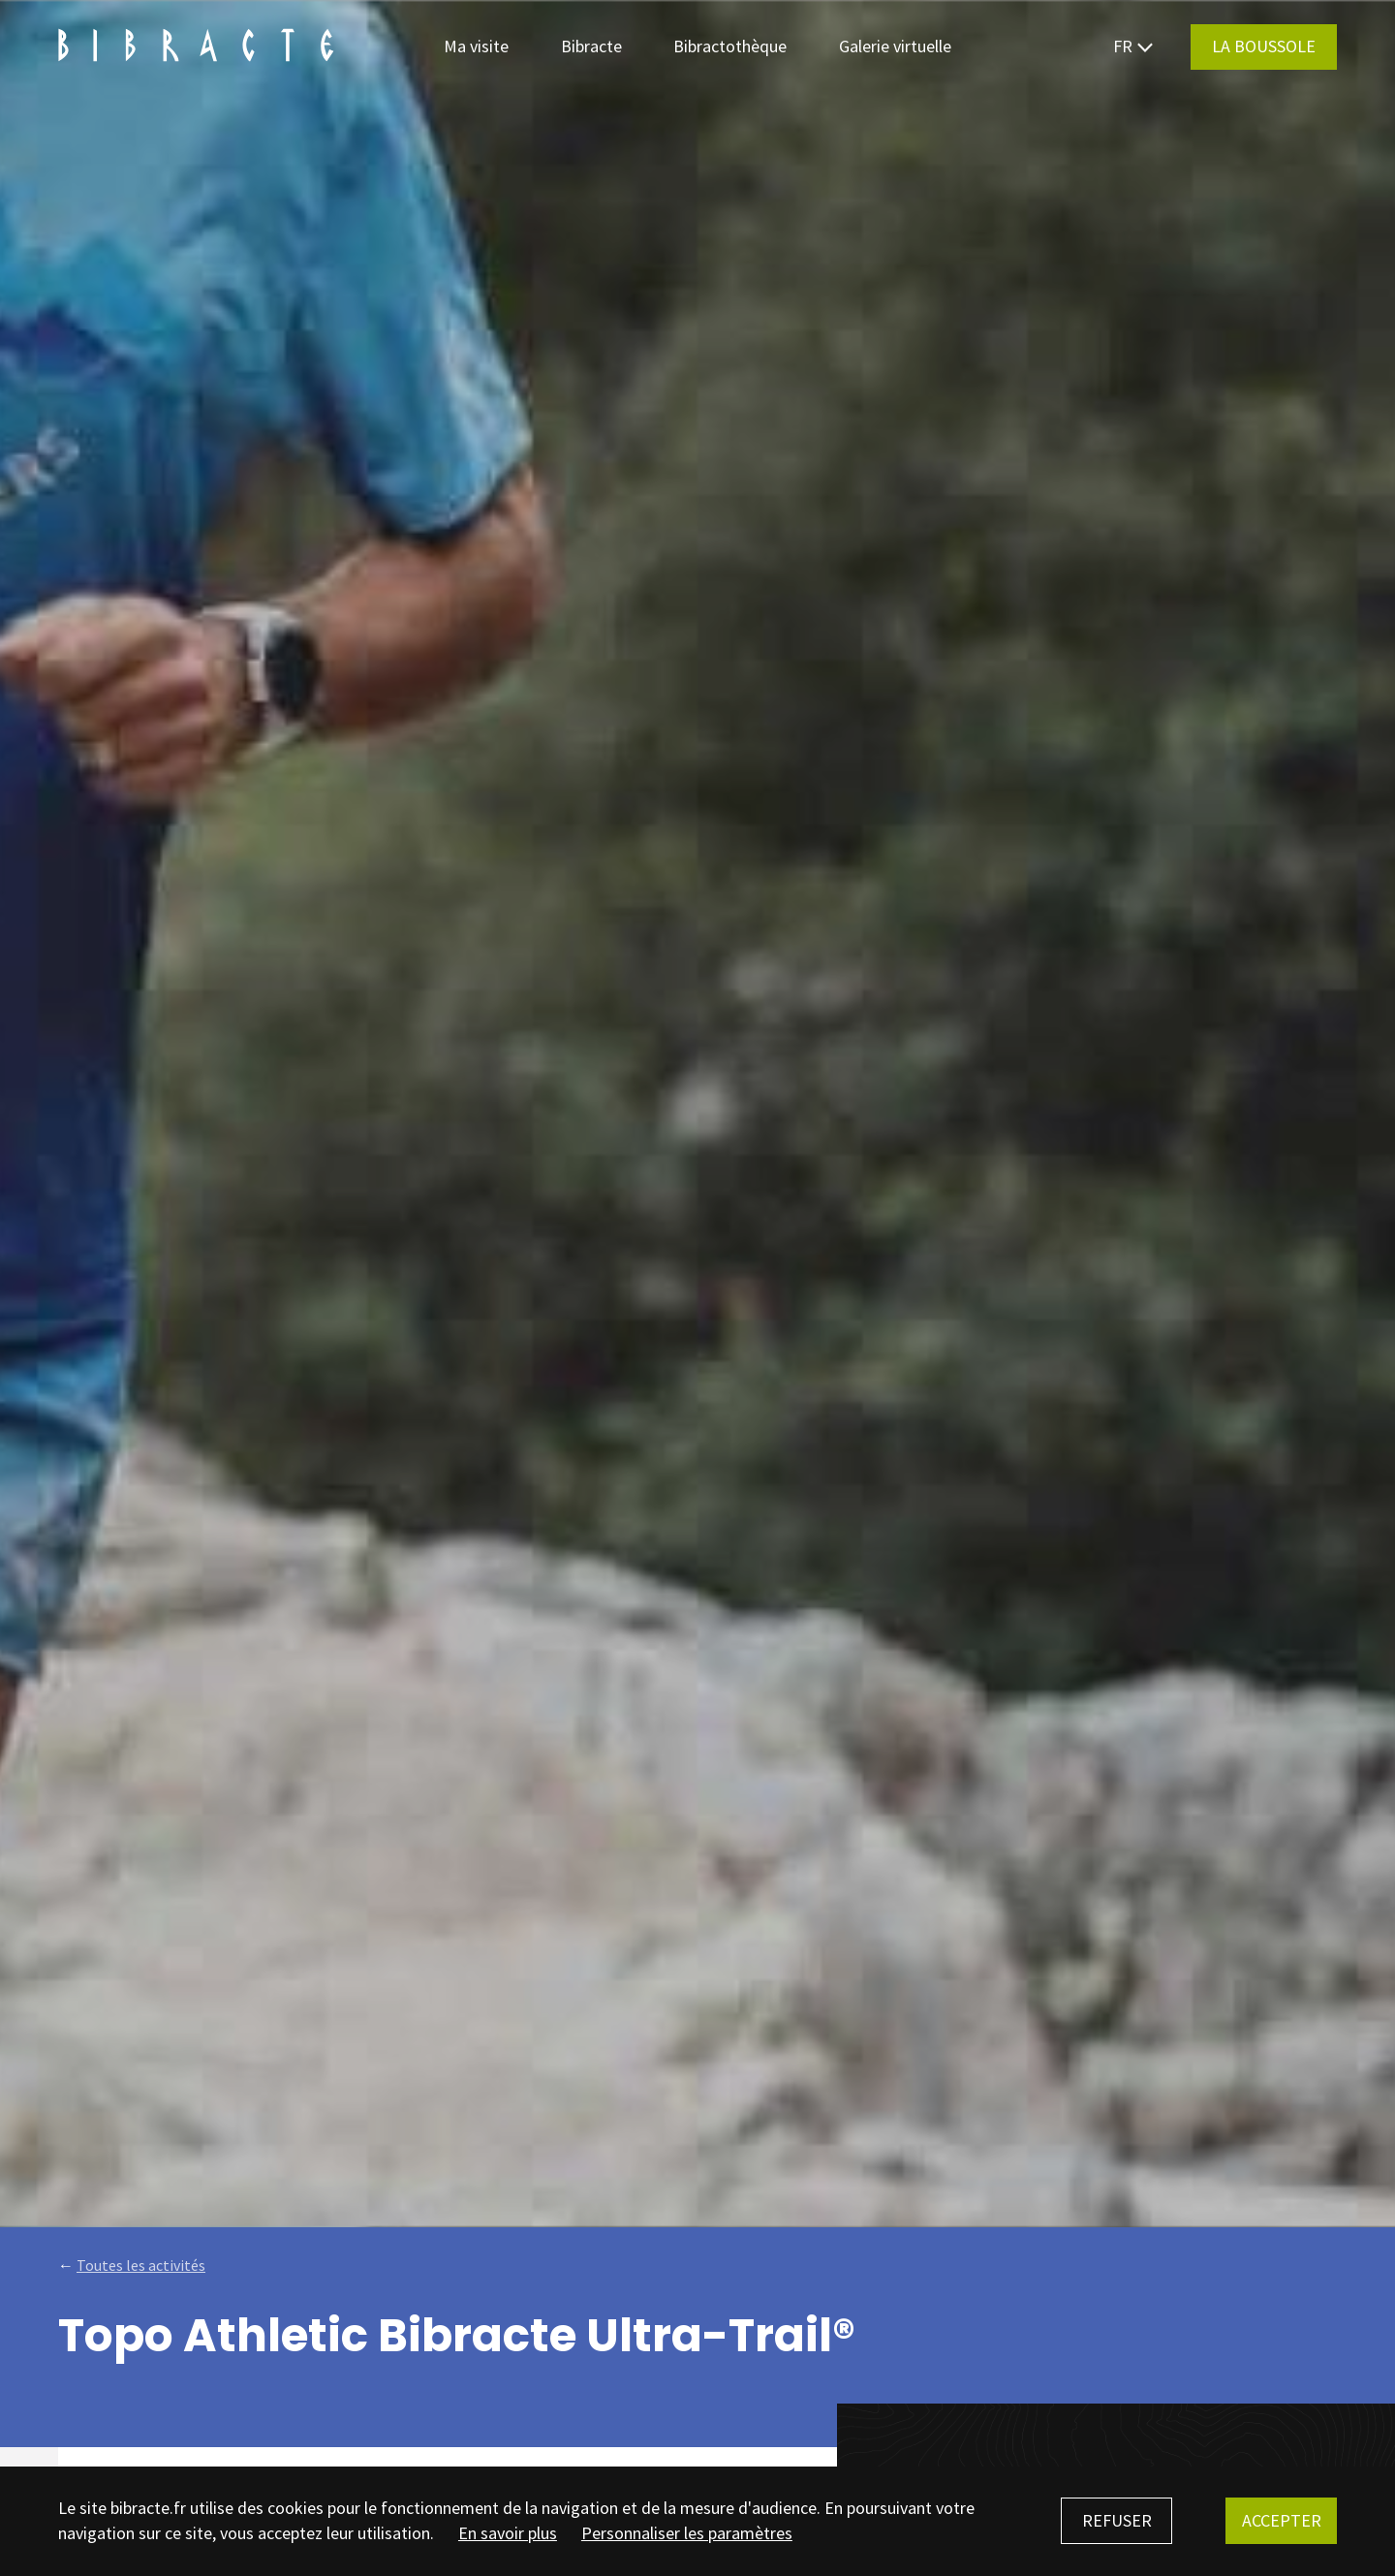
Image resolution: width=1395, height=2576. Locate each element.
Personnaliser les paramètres (686, 2533)
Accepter (1281, 2520)
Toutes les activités (141, 2265)
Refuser (1117, 2520)
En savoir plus (507, 2533)
